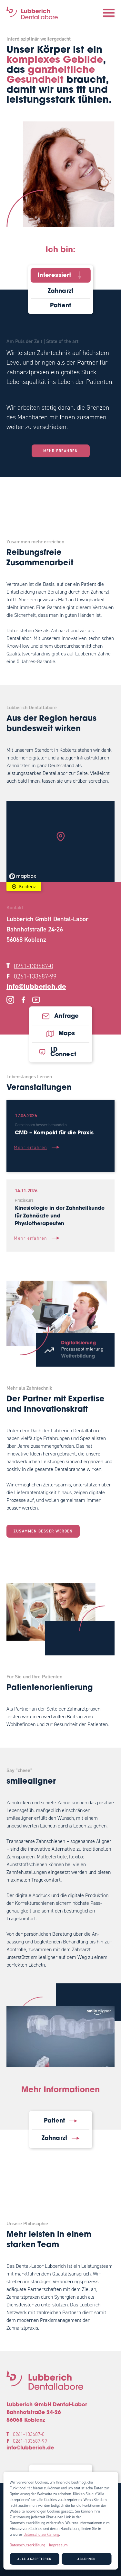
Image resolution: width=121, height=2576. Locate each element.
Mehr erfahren (60, 450)
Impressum (58, 2545)
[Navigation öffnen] (109, 13)
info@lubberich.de (36, 987)
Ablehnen (86, 2559)
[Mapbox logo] (22, 876)
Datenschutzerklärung (41, 2534)
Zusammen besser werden (43, 1531)
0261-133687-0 (33, 966)
